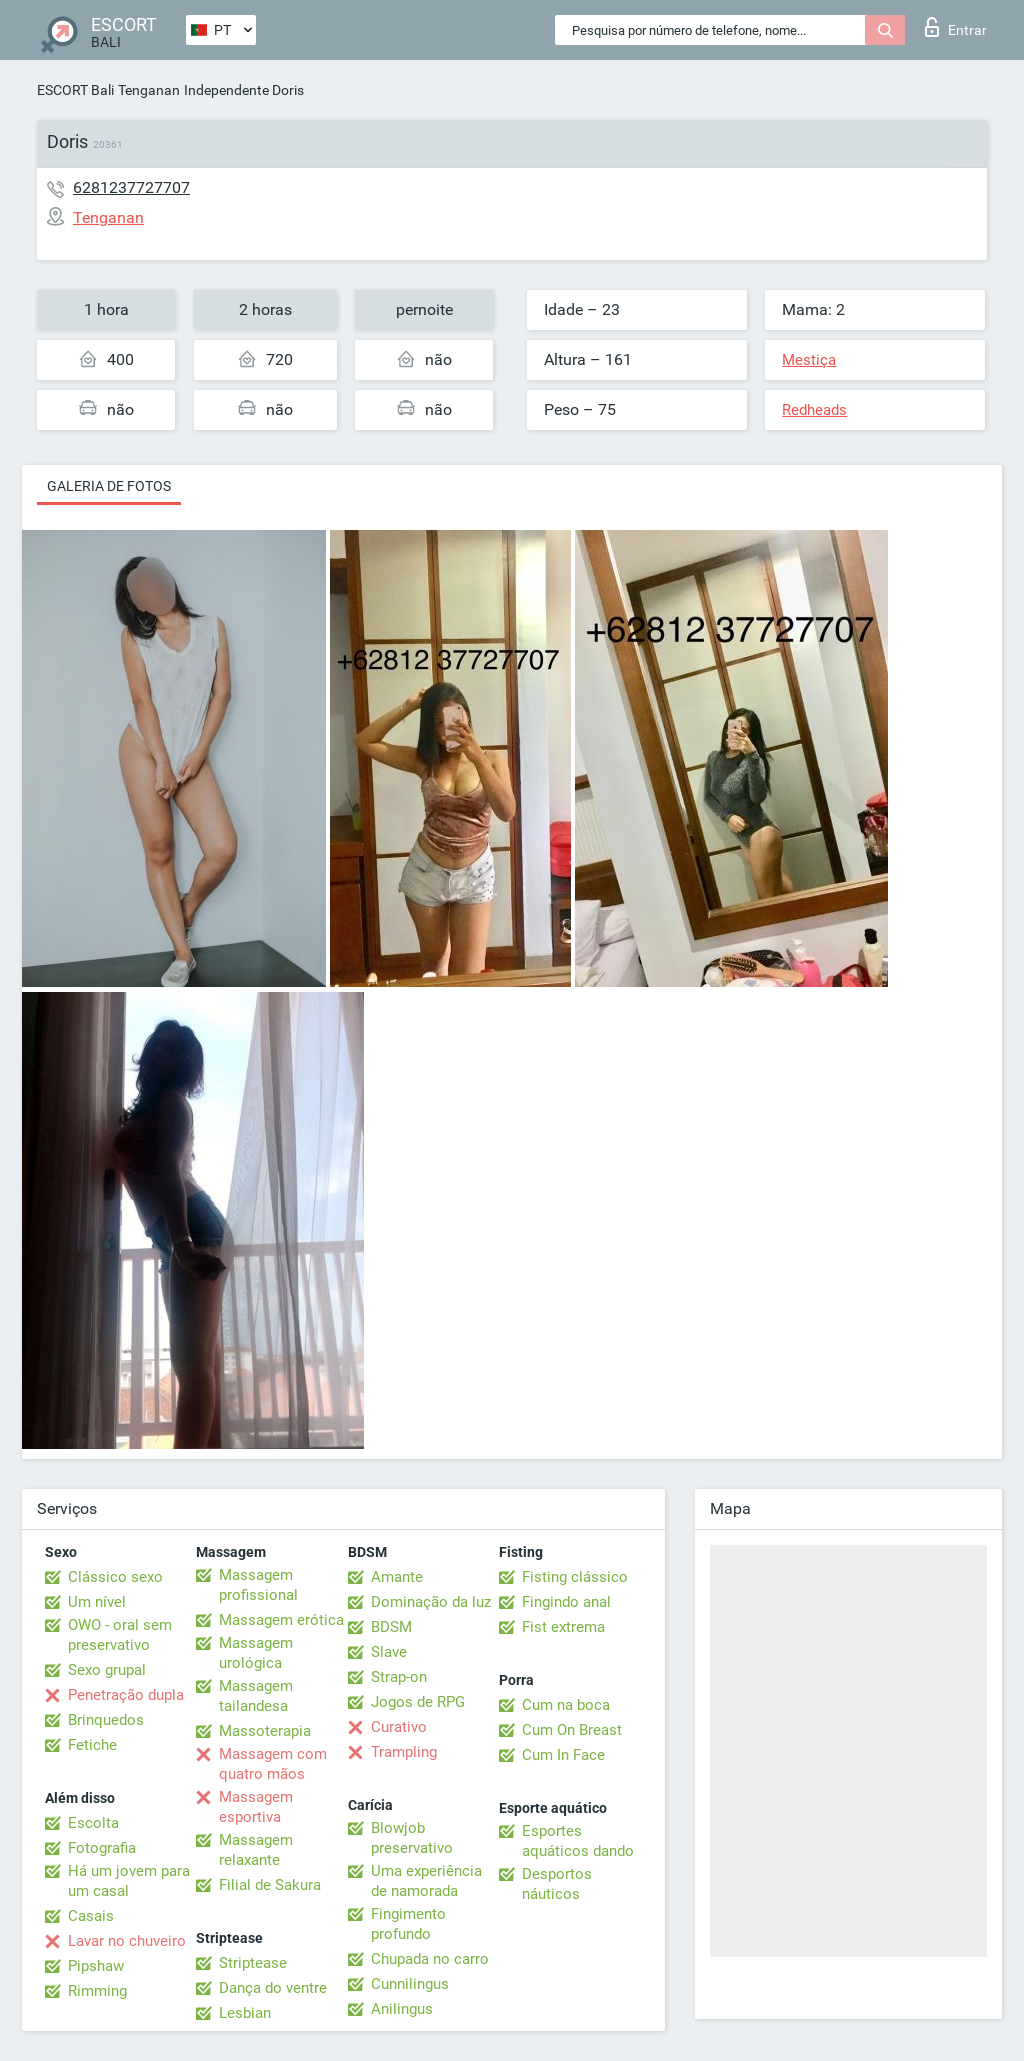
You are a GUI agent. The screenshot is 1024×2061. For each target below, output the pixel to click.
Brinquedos (106, 1720)
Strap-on (399, 1677)
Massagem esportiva (256, 1807)
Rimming (97, 1991)
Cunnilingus (410, 1984)
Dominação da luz (431, 1602)
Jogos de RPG (418, 1702)
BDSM (391, 1627)
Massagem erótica (281, 1620)
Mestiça (809, 360)
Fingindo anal (566, 1602)
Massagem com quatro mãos (273, 1764)
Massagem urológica (256, 1653)
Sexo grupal (107, 1670)
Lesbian (245, 2013)
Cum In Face (563, 1755)
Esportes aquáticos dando (578, 1841)
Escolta (93, 1823)
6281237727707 (131, 187)
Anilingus (402, 2009)
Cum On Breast (572, 1730)
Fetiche (92, 1745)
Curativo (399, 1727)
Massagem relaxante (256, 1850)
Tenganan (149, 90)
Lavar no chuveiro (127, 1941)
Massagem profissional (258, 1585)
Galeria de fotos (109, 486)
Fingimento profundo (408, 1924)
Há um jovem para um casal (129, 1881)
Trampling (404, 1752)
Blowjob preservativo (412, 1838)
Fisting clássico (575, 1577)
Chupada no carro (430, 1959)
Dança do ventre (273, 1988)
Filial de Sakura (270, 1885)
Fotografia (102, 1848)
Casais (91, 1916)
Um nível (97, 1602)
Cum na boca (566, 1705)
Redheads (814, 410)
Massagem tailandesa (256, 1696)
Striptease (253, 1963)
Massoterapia (265, 1731)
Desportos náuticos (557, 1884)
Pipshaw (96, 1966)
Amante (397, 1577)
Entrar (956, 27)
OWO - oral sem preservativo (120, 1635)
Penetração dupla (126, 1695)
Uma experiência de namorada (426, 1881)
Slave (389, 1652)
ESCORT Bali (75, 90)
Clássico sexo (115, 1577)
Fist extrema (563, 1627)
